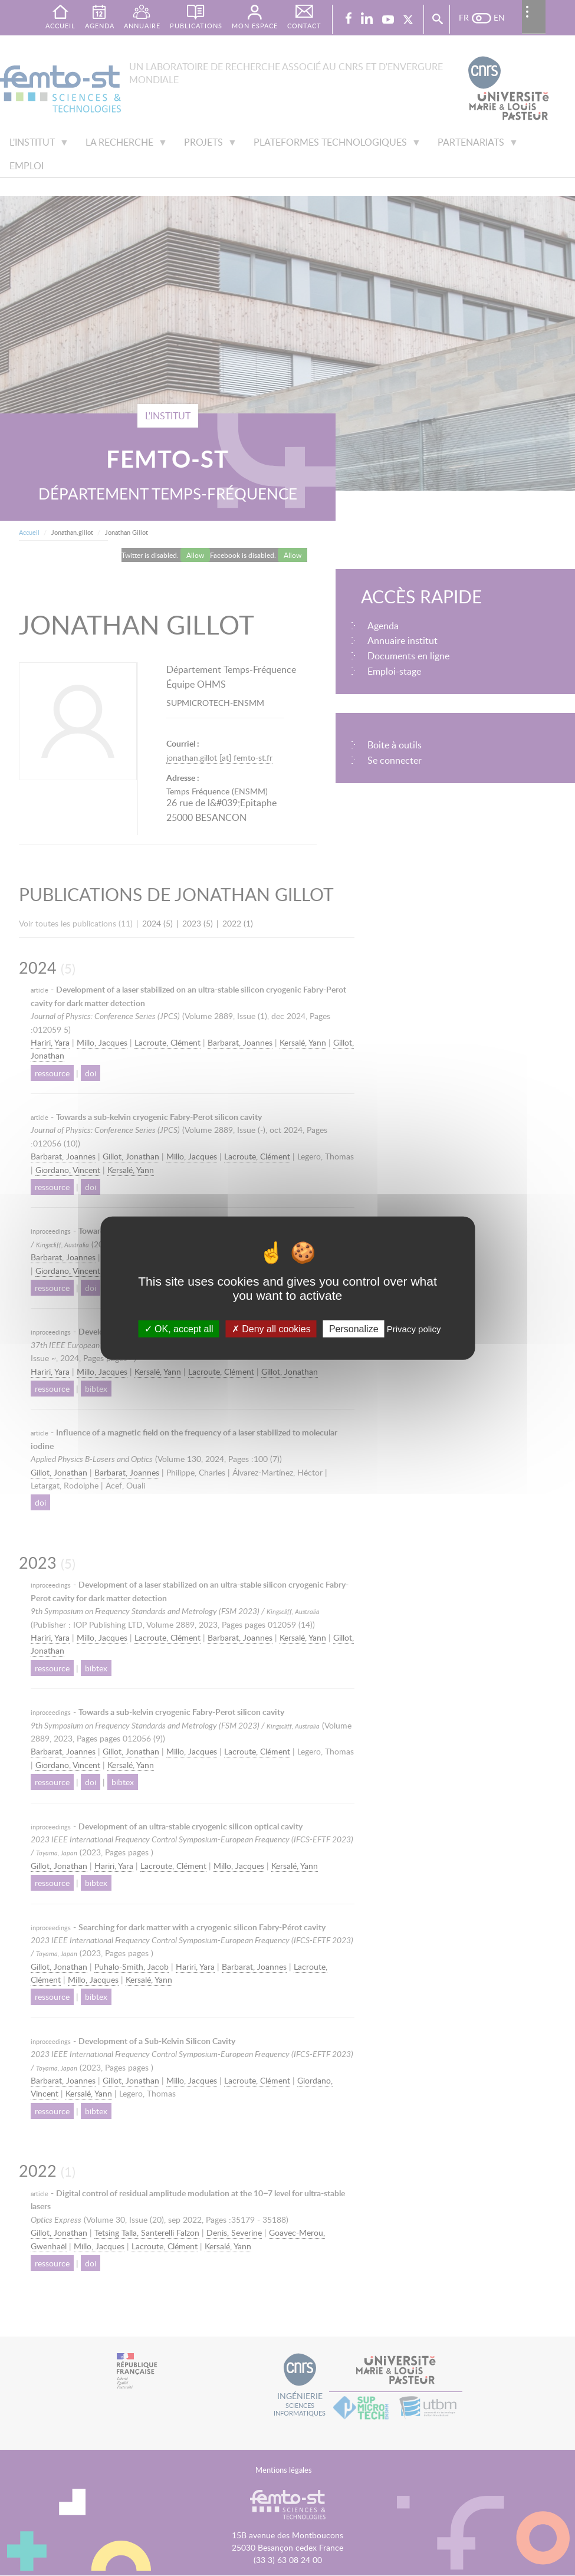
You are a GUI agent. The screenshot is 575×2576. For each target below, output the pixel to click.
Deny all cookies (271, 1328)
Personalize (354, 1328)
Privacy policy (414, 1328)
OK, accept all (178, 1328)
